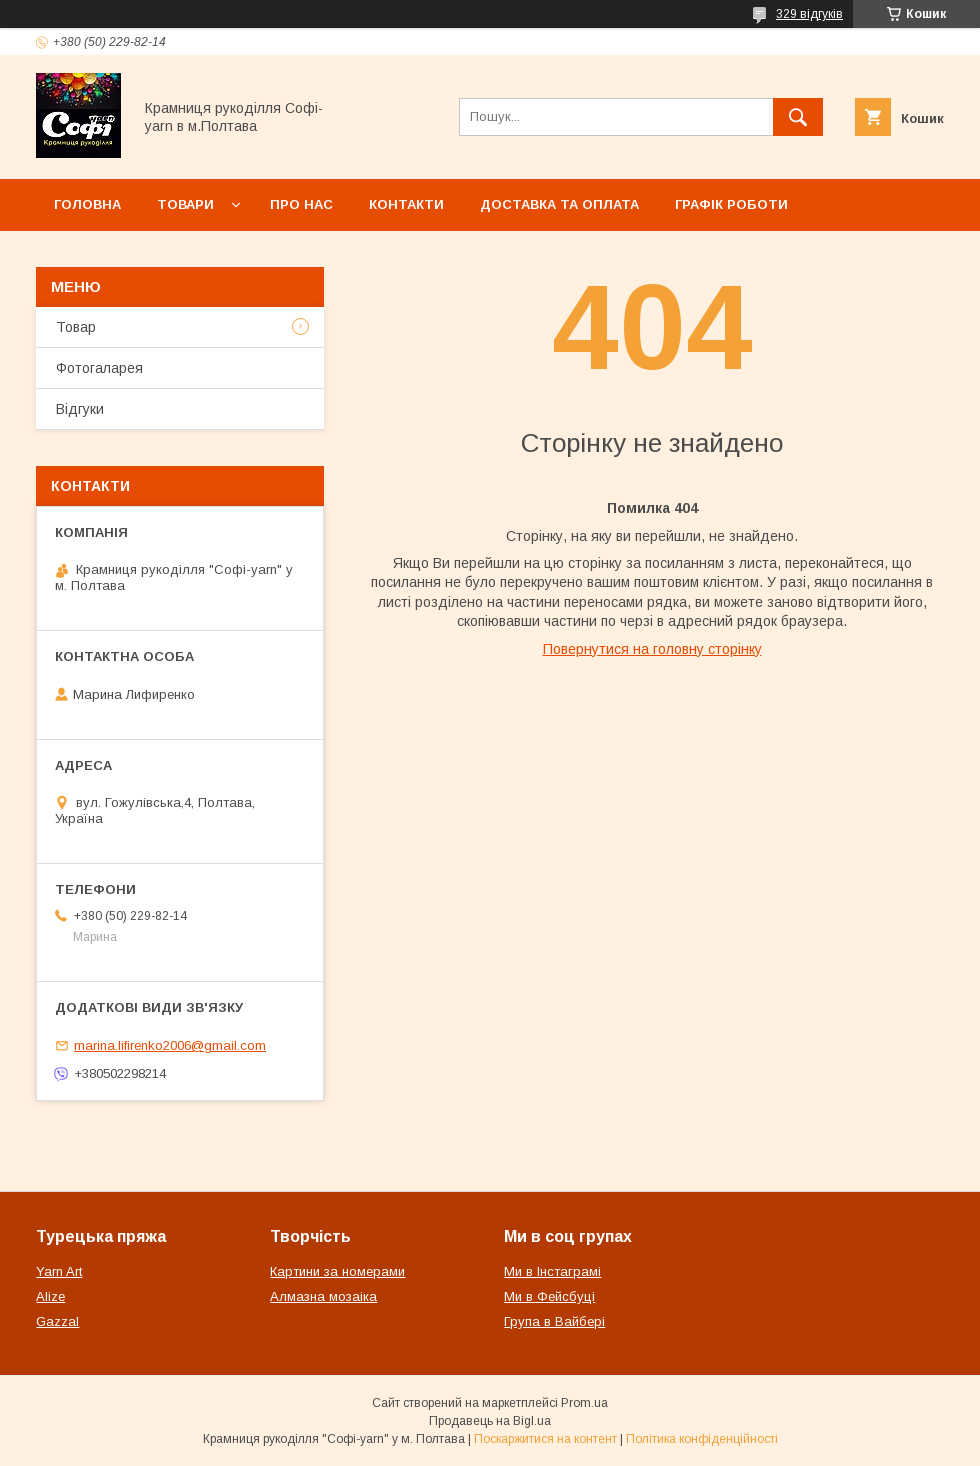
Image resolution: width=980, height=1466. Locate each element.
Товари (185, 204)
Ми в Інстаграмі (552, 1271)
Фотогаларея (99, 368)
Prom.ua (584, 1403)
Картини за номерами (337, 1271)
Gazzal (57, 1321)
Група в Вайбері (554, 1321)
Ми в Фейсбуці (549, 1296)
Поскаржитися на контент (545, 1439)
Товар (76, 327)
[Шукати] (798, 117)
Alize (50, 1296)
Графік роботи (731, 204)
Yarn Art (59, 1271)
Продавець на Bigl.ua (490, 1421)
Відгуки (80, 409)
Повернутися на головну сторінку (652, 649)
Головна (87, 204)
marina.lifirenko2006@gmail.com (170, 1045)
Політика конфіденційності (702, 1439)
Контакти (406, 204)
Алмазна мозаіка (323, 1296)
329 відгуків (809, 14)
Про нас (301, 204)
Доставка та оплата (559, 204)
